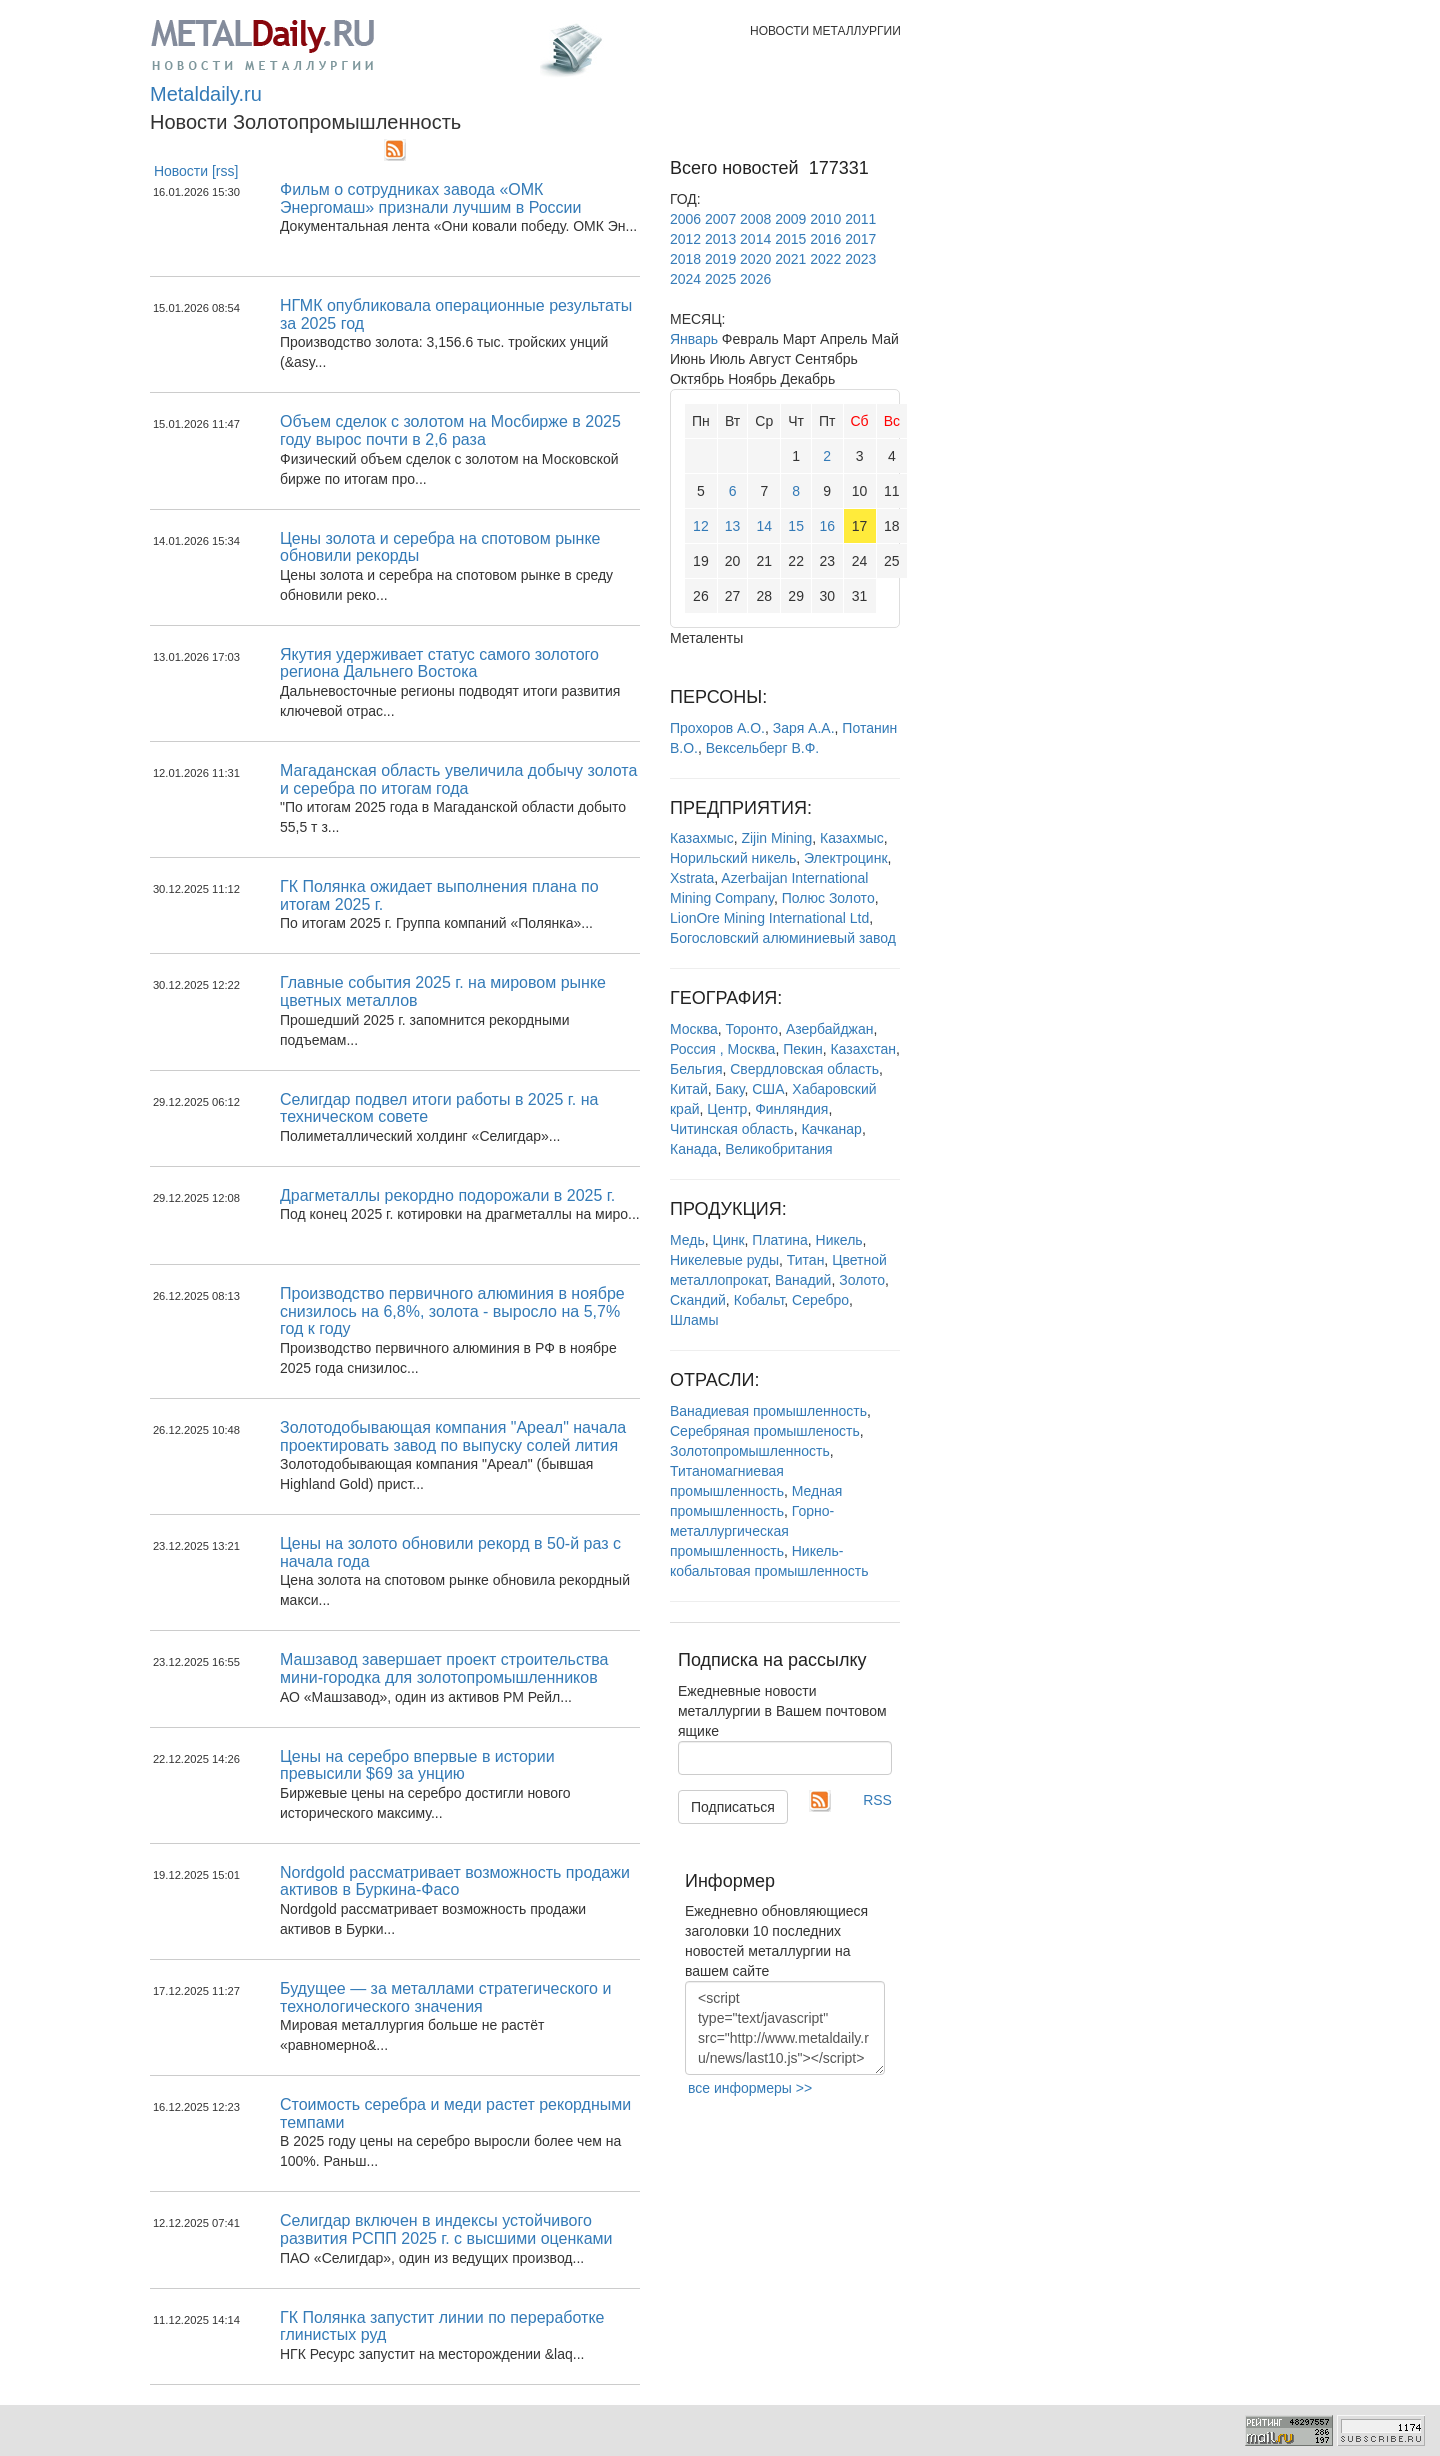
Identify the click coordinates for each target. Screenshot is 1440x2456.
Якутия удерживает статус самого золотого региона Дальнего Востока (439, 663)
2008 (755, 219)
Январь (694, 339)
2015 (790, 239)
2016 (825, 239)
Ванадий (803, 1280)
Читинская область (732, 1129)
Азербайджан (830, 1029)
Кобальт (759, 1300)
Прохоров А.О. (717, 728)
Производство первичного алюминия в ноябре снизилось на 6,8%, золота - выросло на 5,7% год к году (452, 1311)
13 (733, 526)
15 (796, 526)
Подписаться (733, 1807)
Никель (839, 1240)
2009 (790, 219)
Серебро (820, 1300)
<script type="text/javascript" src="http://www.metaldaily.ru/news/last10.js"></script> (785, 2028)
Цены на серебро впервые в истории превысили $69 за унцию (417, 1765)
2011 (860, 219)
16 (827, 526)
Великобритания (779, 1149)
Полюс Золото (828, 898)
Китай (689, 1089)
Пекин (803, 1049)
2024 (685, 279)
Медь (687, 1240)
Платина (779, 1240)
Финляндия (791, 1109)
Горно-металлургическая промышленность (752, 1531)
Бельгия (696, 1069)
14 (765, 526)
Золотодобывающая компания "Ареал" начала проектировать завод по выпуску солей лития (453, 1436)
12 (701, 526)
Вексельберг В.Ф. (762, 748)
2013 (720, 239)
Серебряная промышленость (765, 1431)
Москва (694, 1029)
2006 (685, 219)
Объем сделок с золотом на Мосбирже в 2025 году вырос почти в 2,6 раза (450, 430)
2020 (755, 259)
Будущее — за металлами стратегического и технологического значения (445, 1997)
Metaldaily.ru (206, 94)
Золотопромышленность (750, 1451)
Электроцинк (846, 858)
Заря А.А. (804, 728)
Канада (693, 1149)
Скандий (698, 1300)
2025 (720, 279)
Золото (862, 1280)
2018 (685, 259)
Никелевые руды (724, 1260)
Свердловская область (804, 1069)
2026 (755, 279)
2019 (720, 259)
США (768, 1089)
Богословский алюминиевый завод (783, 938)
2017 (860, 239)
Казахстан (863, 1049)
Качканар (831, 1129)
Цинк (729, 1240)
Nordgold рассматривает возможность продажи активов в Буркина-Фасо (455, 1881)
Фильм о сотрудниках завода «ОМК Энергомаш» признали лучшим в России (430, 198)
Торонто (752, 1029)
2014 (755, 239)
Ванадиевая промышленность (768, 1411)
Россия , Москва (722, 1049)
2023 (860, 259)
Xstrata (692, 878)
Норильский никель (733, 858)
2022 (825, 259)
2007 (720, 219)
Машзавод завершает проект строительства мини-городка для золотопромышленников (444, 1668)
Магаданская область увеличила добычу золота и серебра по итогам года (458, 779)
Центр (727, 1109)
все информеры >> (750, 2088)
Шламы (694, 1320)
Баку (730, 1089)
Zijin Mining (776, 838)
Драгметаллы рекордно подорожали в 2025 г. (447, 1195)
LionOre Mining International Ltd (769, 918)
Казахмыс (702, 838)
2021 (790, 259)
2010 (825, 219)
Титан (806, 1260)
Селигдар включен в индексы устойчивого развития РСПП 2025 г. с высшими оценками (446, 2229)
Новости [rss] (196, 171)
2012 (685, 239)
